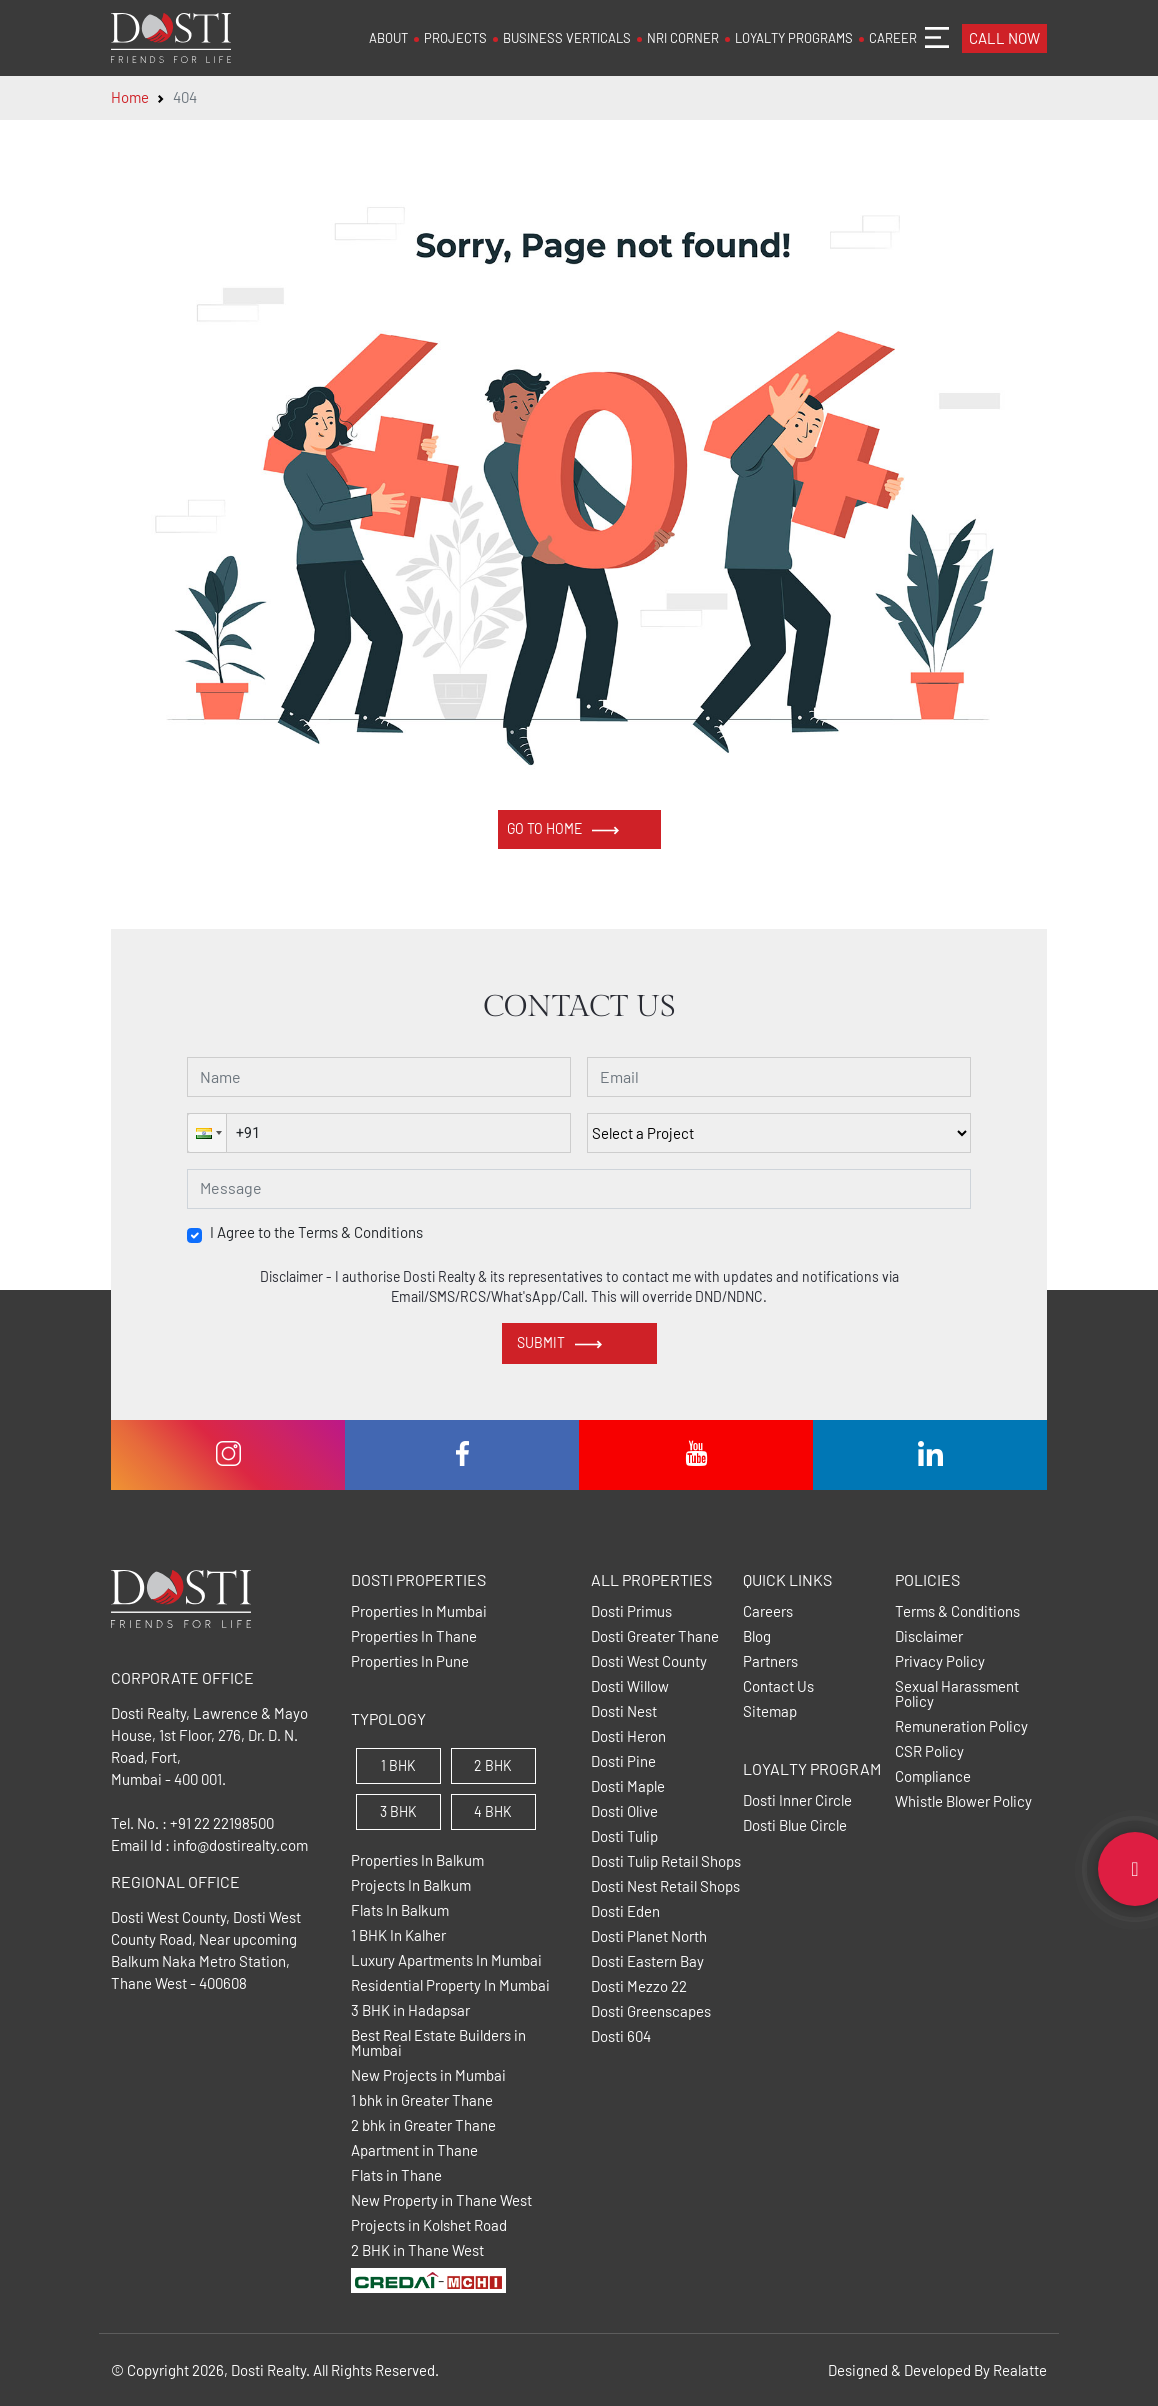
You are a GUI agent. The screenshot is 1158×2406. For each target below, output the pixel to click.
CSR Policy (929, 1751)
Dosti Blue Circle (795, 1825)
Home (130, 97)
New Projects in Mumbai (428, 2075)
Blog (757, 1636)
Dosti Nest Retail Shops (665, 1886)
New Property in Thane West (441, 2200)
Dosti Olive (624, 1811)
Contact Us (778, 1686)
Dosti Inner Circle (797, 1800)
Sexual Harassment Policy (957, 1694)
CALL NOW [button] (1004, 38)
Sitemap (770, 1711)
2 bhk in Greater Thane (423, 2125)
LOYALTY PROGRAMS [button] (794, 38)
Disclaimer (929, 1636)
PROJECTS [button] (455, 38)
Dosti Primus (631, 1611)
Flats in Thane (396, 2175)
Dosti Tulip (624, 1836)
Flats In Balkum (400, 1910)
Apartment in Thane (414, 2150)
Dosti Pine (623, 1761)
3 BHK (398, 1811)
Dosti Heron (628, 1736)
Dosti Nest (624, 1711)
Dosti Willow (630, 1686)
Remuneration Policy (961, 1726)
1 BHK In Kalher (398, 1935)
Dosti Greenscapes (651, 2011)
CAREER (893, 38)
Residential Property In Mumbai (450, 1985)
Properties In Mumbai (419, 1611)
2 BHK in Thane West (417, 2250)
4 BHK (493, 1811)
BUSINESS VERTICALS (567, 38)
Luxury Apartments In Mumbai (446, 1960)
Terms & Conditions (957, 1611)
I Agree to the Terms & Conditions (316, 1232)
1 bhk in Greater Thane (422, 2100)
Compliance (933, 1776)
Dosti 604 (621, 2036)
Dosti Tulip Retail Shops (666, 1861)
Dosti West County (649, 1661)
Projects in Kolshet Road (429, 2225)
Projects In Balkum (411, 1885)
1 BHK (398, 1765)
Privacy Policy (940, 1661)
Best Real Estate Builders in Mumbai (438, 2043)
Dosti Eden (625, 1911)
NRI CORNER (683, 38)
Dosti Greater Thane (655, 1636)
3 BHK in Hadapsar (410, 2010)
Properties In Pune (410, 1661)
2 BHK (493, 1765)
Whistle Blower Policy (963, 1801)
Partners (770, 1661)
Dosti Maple (628, 1786)
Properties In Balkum (417, 1860)
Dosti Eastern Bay (647, 1961)
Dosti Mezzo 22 (639, 1986)
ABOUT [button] (388, 38)
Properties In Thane (414, 1636)
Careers (768, 1611)
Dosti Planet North (649, 1936)
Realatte (1020, 2370)
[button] (207, 1133)
